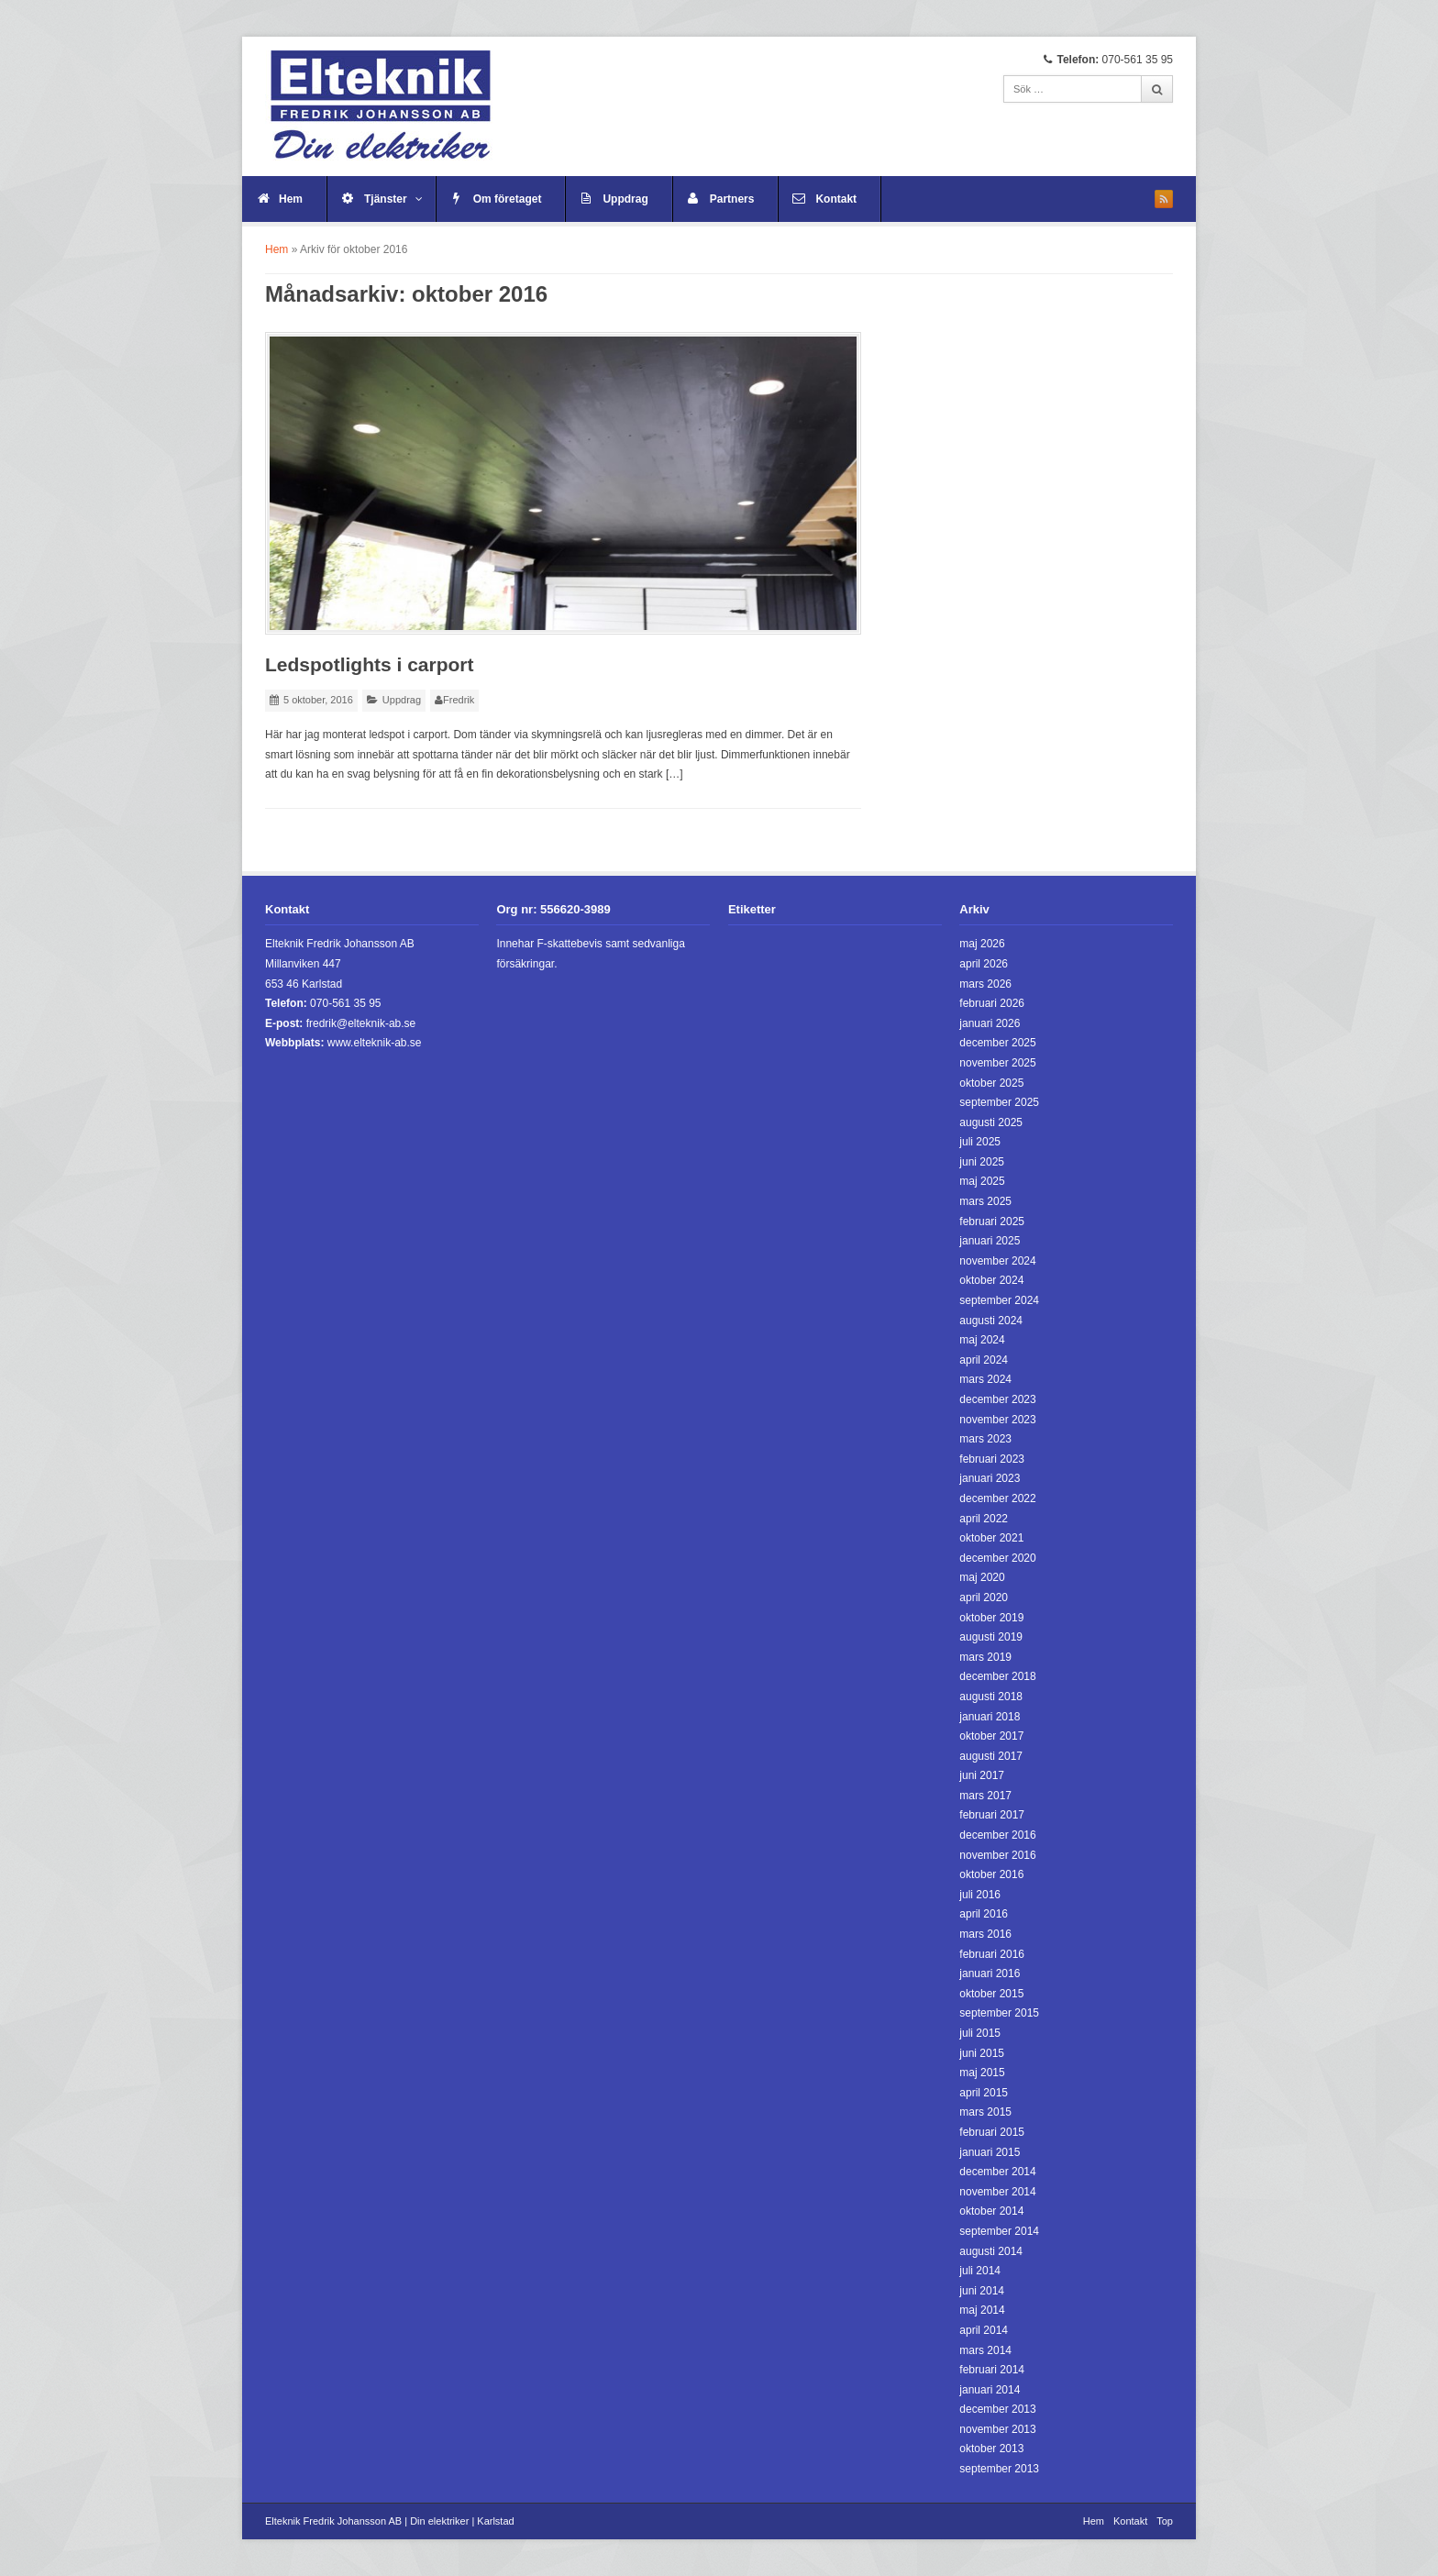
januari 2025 (989, 1240)
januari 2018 (989, 1716)
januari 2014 (989, 2389)
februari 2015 (991, 2132)
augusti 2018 (991, 1696)
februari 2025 (991, 1221)
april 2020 (983, 1597)
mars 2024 (985, 1379)
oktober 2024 (991, 1280)
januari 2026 (989, 1023)
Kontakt (836, 199)
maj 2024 (981, 1339)
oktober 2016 (991, 1874)
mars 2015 (985, 2112)
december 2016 (997, 1835)
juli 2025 (980, 1141)
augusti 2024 (991, 1320)
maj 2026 (981, 943)
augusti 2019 (991, 1637)
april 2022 (983, 1518)
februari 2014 (991, 2369)
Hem (291, 199)
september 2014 (999, 2231)
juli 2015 (980, 2033)
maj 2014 (981, 2310)
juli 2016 (980, 1894)
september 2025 (999, 1102)
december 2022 (997, 1498)
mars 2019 (985, 1657)
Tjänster (393, 199)
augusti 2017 (991, 1756)
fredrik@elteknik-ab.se (361, 1023)
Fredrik (458, 699)
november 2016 (997, 1855)
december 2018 (997, 1676)
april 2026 (983, 963)
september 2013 (999, 2468)
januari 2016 (989, 1973)
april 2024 (983, 1360)
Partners (732, 199)
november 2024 (997, 1261)
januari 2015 (989, 2152)
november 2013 (997, 2429)
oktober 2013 (991, 2448)
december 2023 (997, 1399)
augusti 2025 (991, 1122)
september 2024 (999, 1300)
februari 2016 (991, 1954)
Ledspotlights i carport (369, 664)
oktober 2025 (991, 1083)
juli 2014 (980, 2270)
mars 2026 (985, 984)
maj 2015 (981, 2072)
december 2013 (997, 2409)
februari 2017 (991, 1814)
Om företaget (507, 199)
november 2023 (997, 1419)
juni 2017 (981, 1775)
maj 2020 (981, 1577)
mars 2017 (985, 1795)
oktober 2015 (991, 1993)
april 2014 (983, 2330)
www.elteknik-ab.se (374, 1042)
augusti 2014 (991, 2251)
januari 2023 (989, 1478)
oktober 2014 (991, 2211)
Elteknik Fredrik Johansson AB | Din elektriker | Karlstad (389, 2520)
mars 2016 (985, 1934)
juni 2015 (981, 2053)
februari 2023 (991, 1459)
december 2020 (997, 1558)
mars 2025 (985, 1201)
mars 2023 (985, 1438)
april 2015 (983, 2092)
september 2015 (999, 2013)
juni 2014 (981, 2290)
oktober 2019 (991, 1617)
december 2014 (997, 2171)
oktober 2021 (991, 1537)
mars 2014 (985, 2350)
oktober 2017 (991, 1736)
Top (1164, 2520)
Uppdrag (625, 199)
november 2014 (997, 2191)
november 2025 (997, 1062)
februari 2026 (991, 1003)
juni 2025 (981, 1161)
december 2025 (997, 1042)
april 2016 (983, 1913)
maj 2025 (981, 1181)
